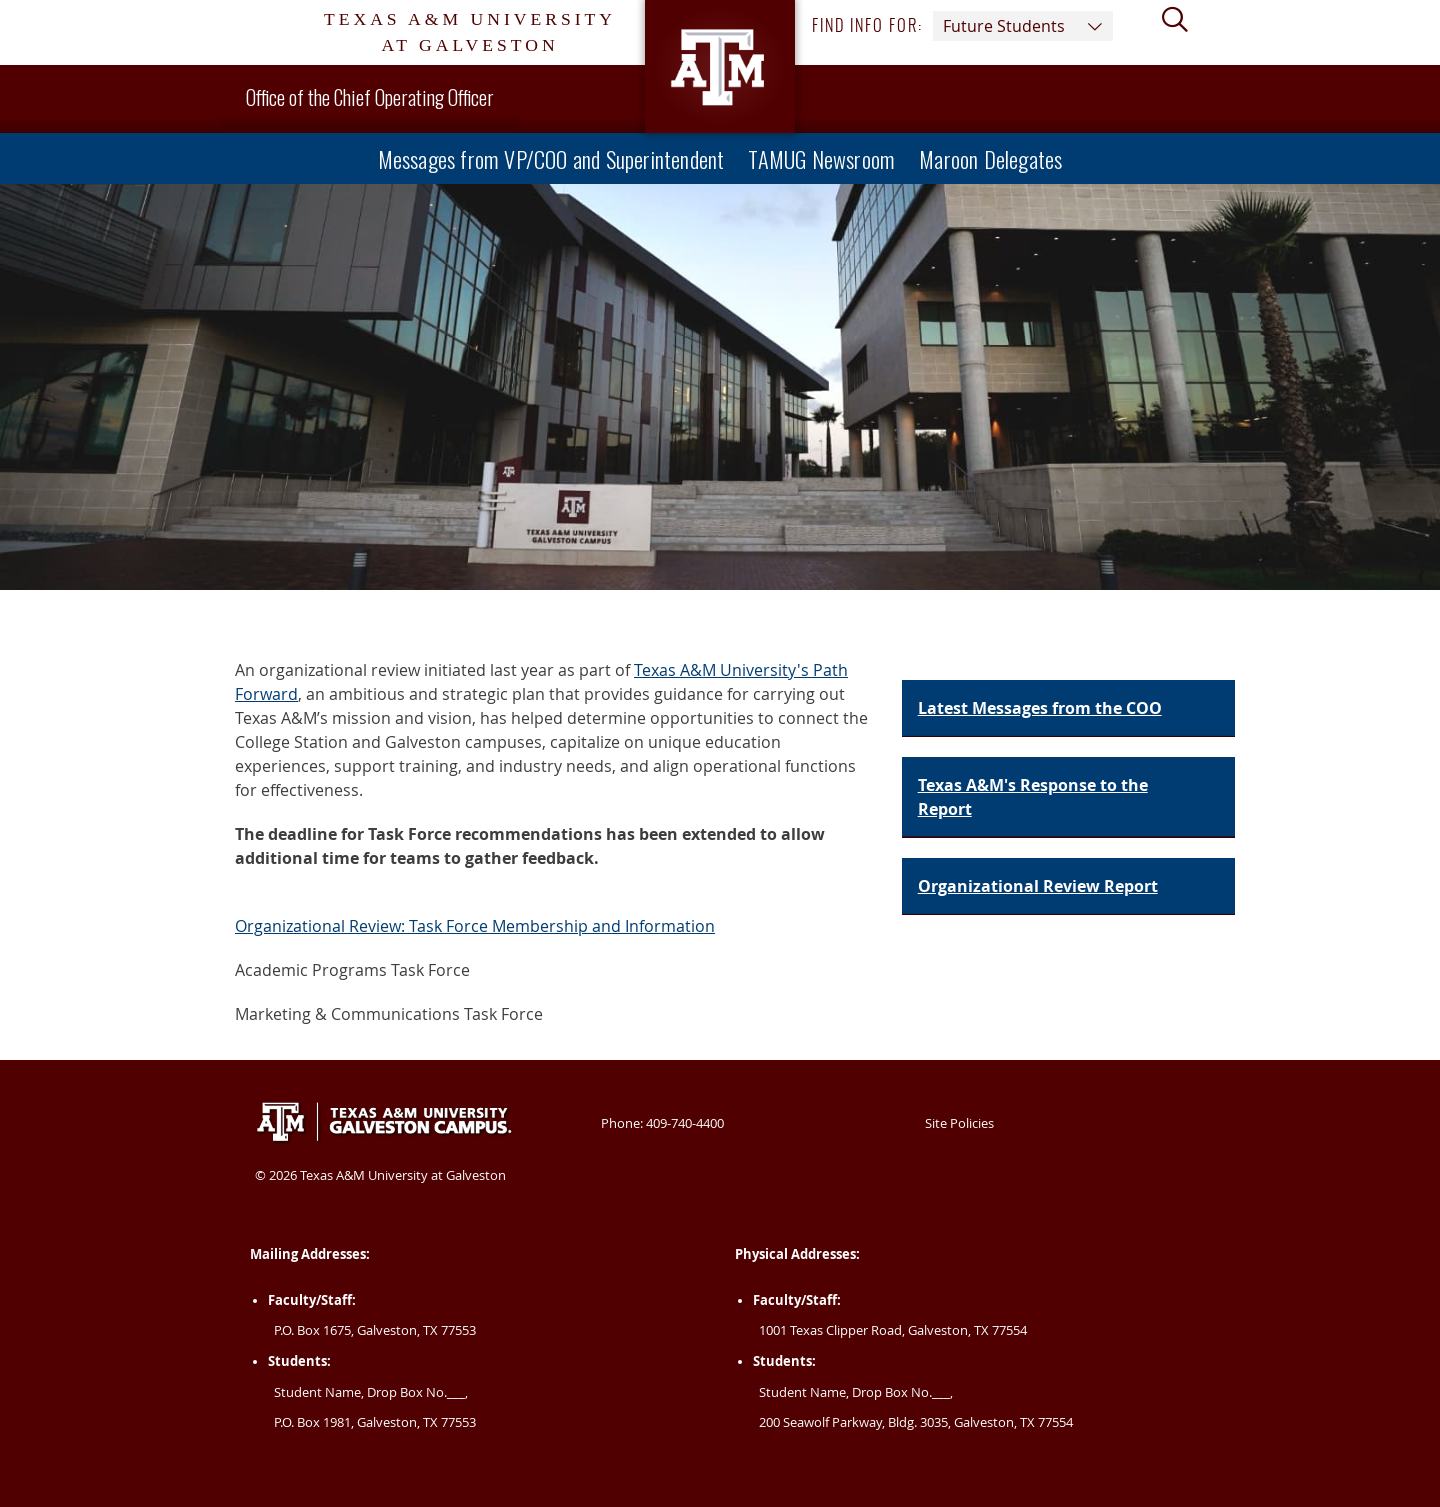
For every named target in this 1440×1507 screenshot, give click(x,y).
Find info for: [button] (962, 26)
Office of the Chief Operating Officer (370, 97)
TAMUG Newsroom (821, 158)
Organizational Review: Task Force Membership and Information (475, 926)
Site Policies (959, 1123)
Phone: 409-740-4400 (662, 1123)
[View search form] (1183, 33)
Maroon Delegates (990, 158)
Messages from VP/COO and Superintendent (551, 158)
